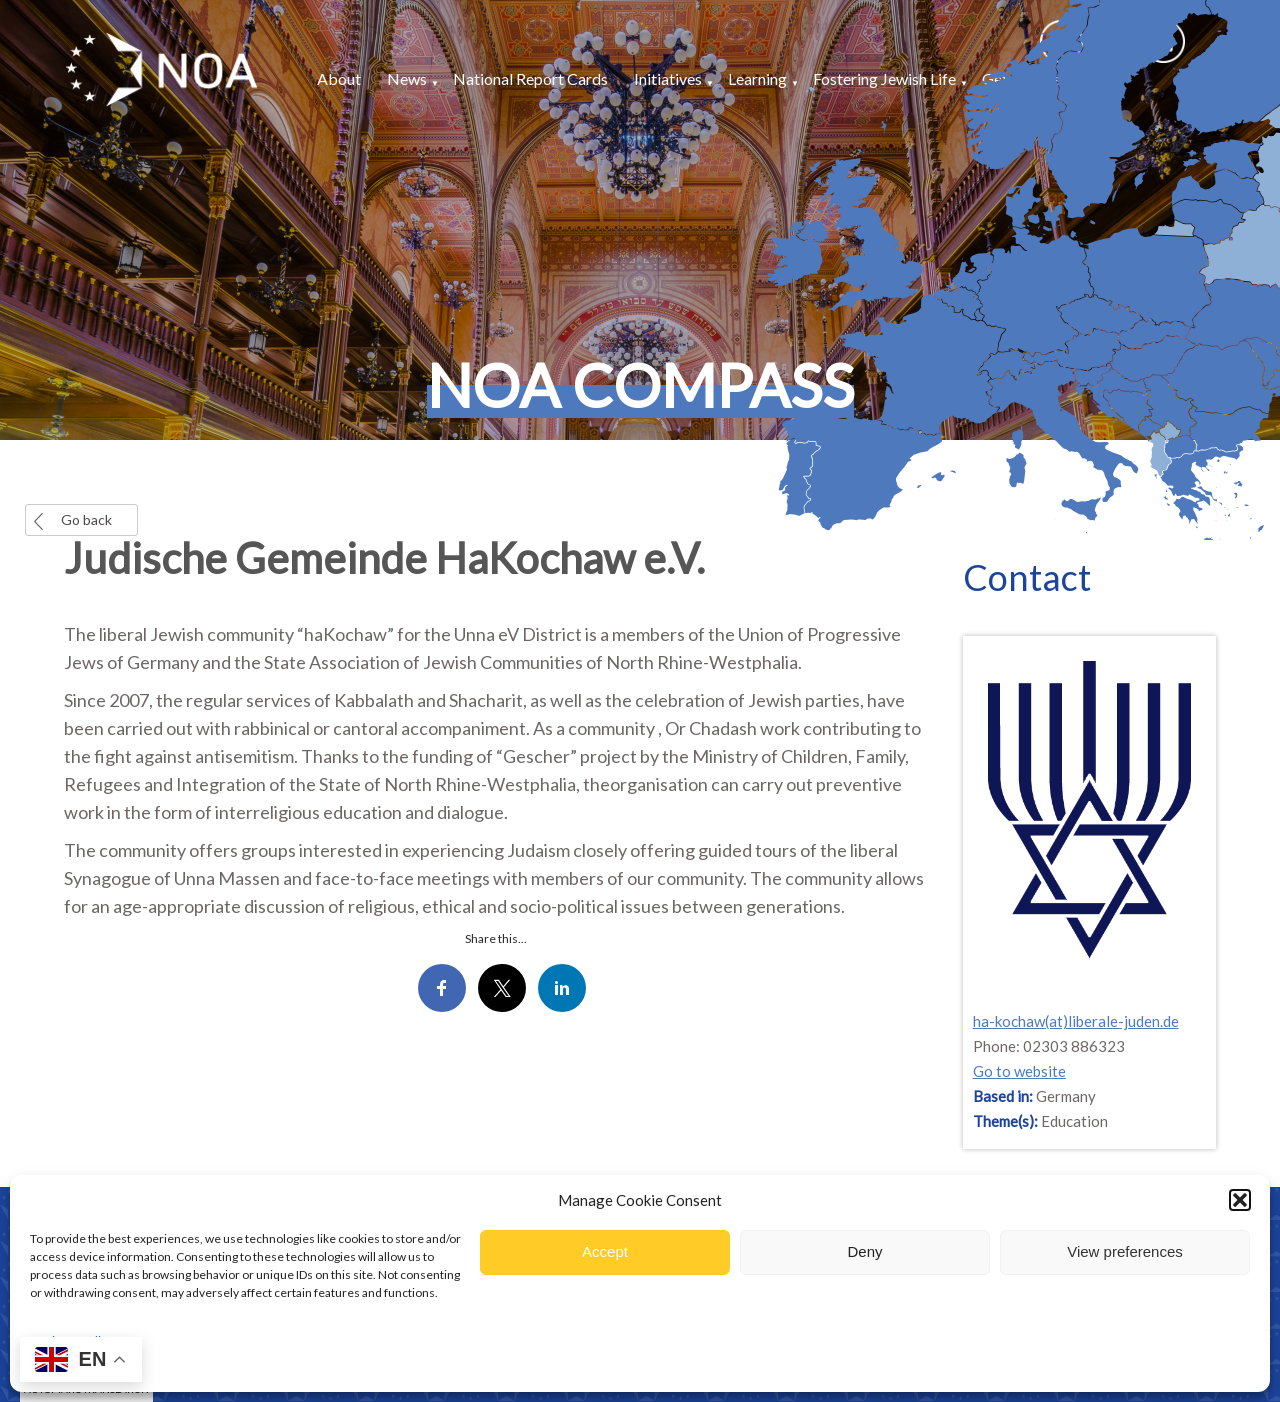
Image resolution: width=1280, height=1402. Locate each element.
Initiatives (668, 78)
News (407, 78)
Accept (605, 1251)
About (339, 78)
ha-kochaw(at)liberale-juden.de (1076, 1021)
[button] (1240, 1200)
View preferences (1125, 1251)
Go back (86, 519)
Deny (864, 1251)
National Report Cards (530, 78)
